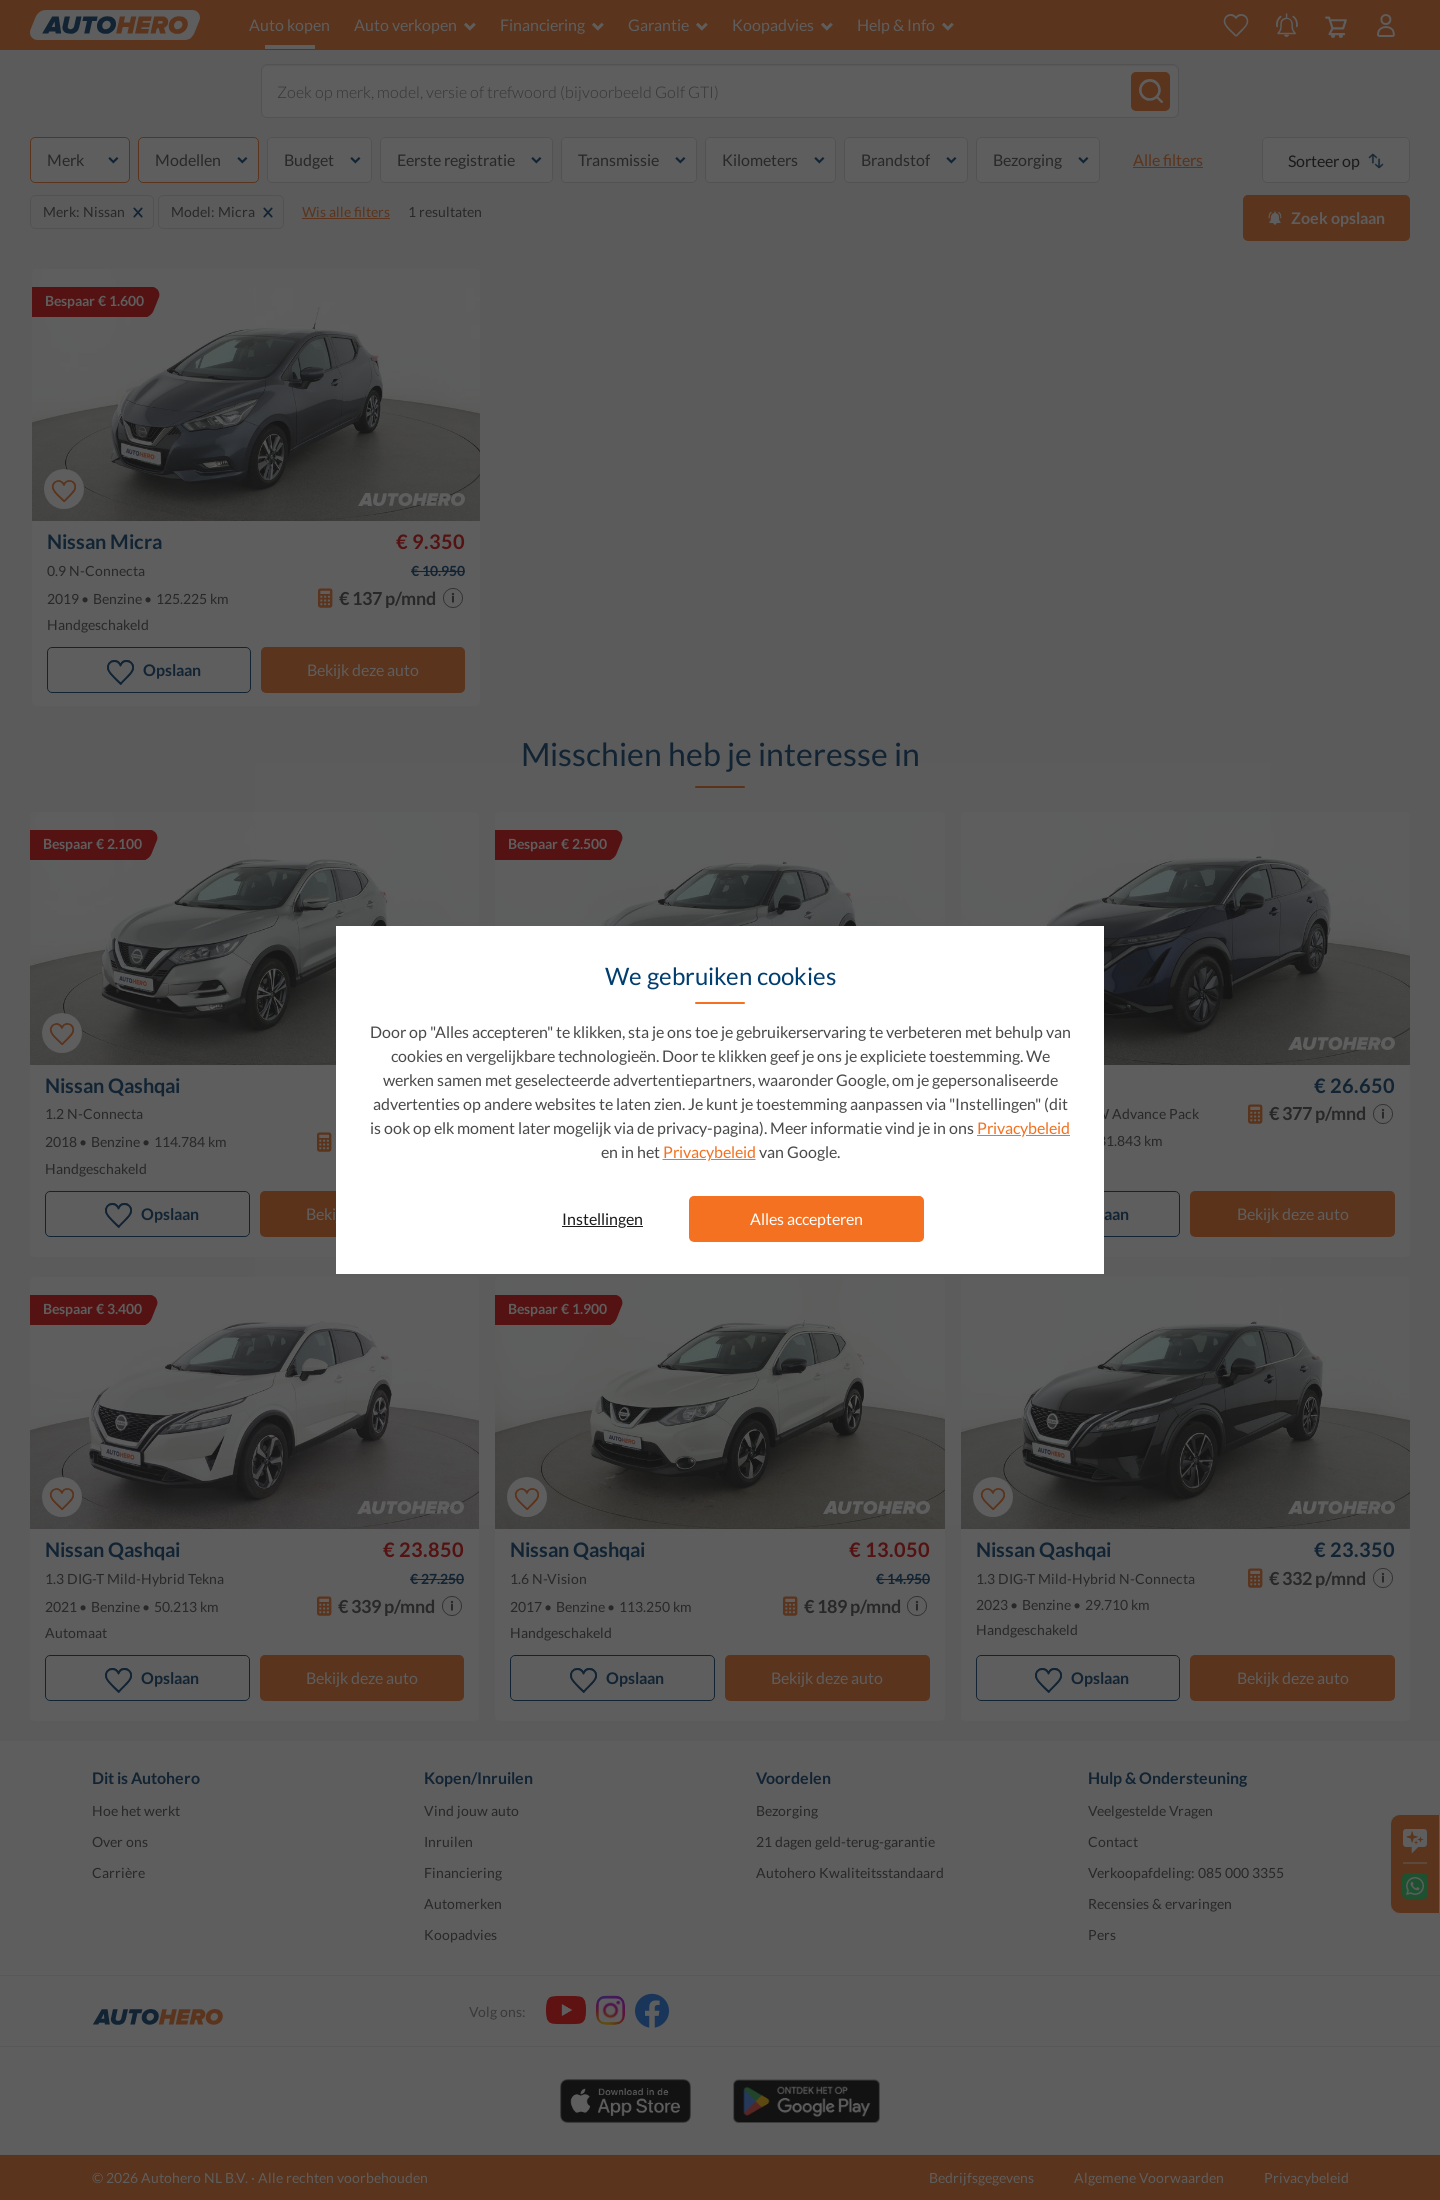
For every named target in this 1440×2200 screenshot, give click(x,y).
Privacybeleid (1023, 1127)
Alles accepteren (806, 1218)
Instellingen (602, 1218)
